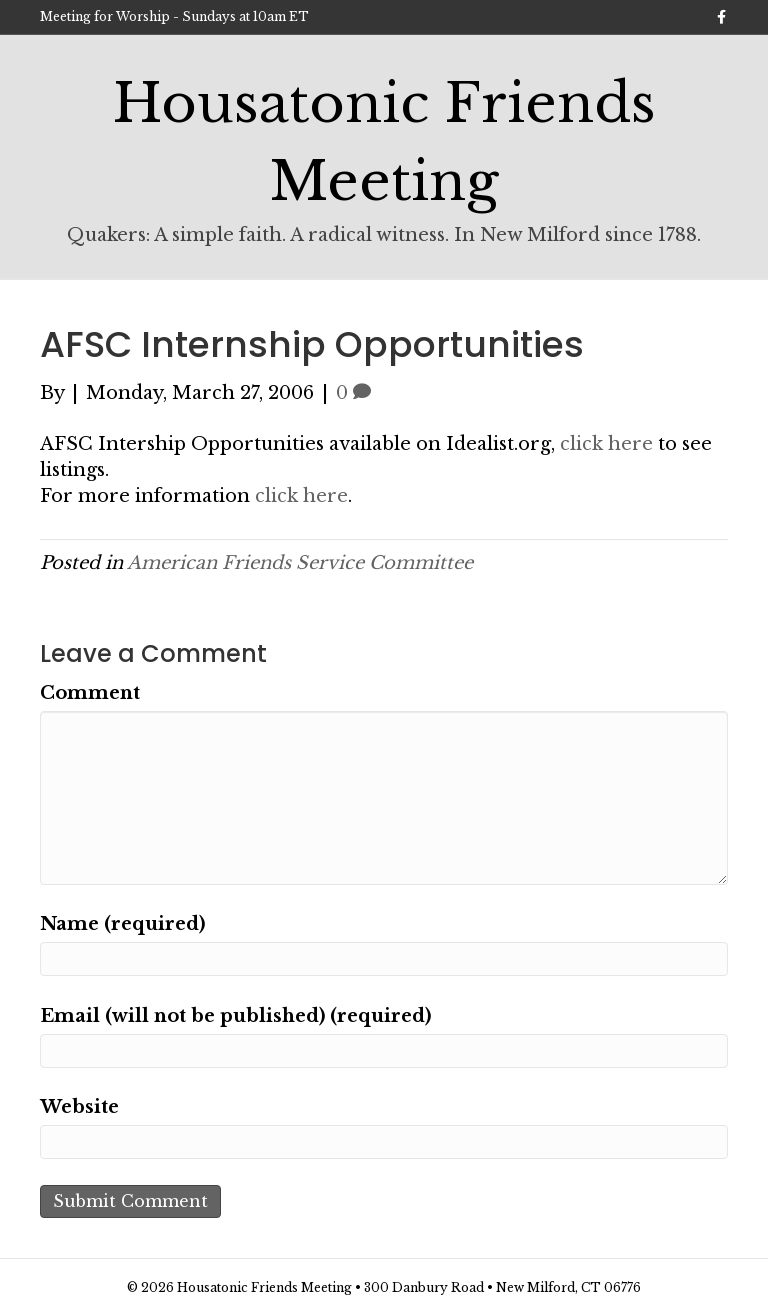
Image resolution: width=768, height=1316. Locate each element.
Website (79, 1107)
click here (606, 444)
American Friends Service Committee (300, 563)
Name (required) (122, 924)
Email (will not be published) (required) (235, 1016)
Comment (90, 693)
